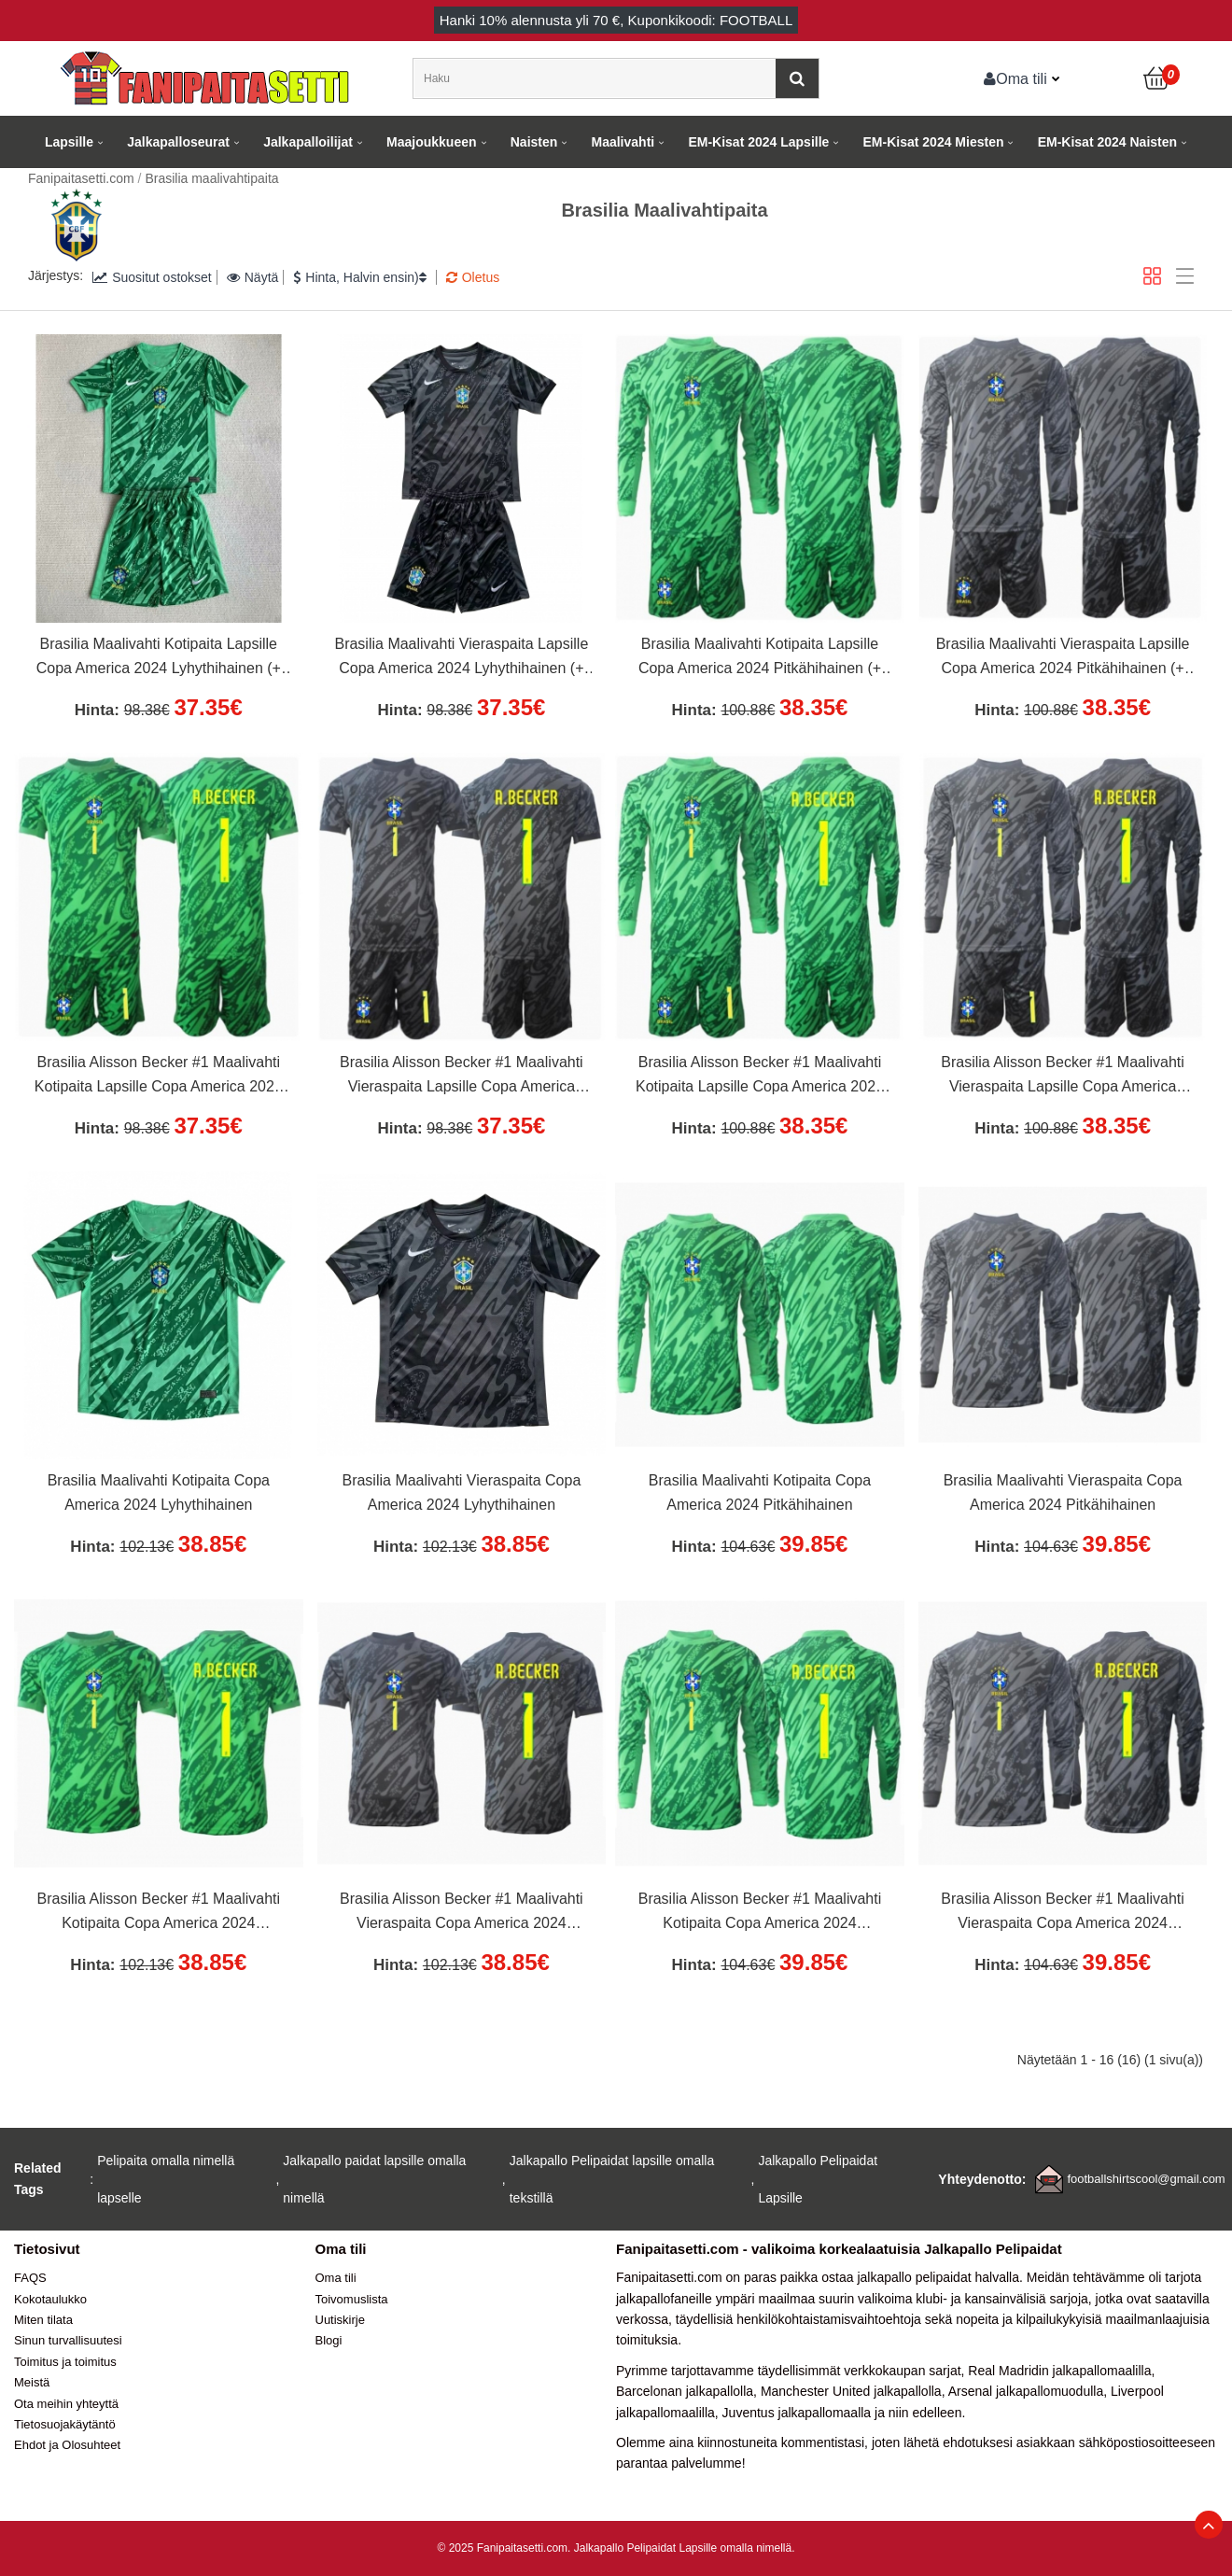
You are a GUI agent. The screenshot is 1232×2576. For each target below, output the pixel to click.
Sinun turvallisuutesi (68, 2340)
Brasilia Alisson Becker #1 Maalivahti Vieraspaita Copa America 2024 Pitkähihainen (1062, 1913)
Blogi (329, 2340)
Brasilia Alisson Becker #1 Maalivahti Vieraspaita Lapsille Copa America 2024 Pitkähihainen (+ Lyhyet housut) (1063, 1076)
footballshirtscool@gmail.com (1146, 2179)
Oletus (472, 277)
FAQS (30, 2278)
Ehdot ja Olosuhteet (67, 2445)
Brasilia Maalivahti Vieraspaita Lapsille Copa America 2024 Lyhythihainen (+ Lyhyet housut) (461, 658)
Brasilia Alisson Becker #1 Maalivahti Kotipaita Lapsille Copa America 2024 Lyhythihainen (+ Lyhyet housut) (159, 1076)
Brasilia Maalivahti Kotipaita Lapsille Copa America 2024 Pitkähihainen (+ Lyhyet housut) (759, 658)
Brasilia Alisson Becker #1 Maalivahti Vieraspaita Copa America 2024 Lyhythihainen (461, 1913)
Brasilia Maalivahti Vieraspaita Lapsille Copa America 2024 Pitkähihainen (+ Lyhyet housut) (1063, 658)
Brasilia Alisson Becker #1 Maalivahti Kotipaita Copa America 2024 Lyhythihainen (159, 1913)
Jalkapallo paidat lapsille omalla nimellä (374, 2179)
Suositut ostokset (152, 277)
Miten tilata (43, 2320)
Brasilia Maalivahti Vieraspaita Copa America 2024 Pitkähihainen (1063, 1492)
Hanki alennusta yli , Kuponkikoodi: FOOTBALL (616, 20)
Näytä (253, 277)
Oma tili (1015, 78)
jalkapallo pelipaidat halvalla (938, 2277)
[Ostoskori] (1157, 78)
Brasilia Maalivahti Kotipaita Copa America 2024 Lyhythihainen (159, 1492)
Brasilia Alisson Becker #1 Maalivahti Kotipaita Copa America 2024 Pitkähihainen (760, 1913)
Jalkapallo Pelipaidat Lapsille (817, 2179)
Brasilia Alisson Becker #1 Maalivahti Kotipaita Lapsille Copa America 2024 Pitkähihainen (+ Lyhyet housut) (760, 1076)
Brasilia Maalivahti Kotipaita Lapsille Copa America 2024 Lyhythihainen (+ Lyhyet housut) (158, 658)
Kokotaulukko (50, 2299)
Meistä (31, 2382)
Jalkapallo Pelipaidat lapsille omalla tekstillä (612, 2179)
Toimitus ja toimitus (65, 2362)
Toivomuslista (351, 2299)
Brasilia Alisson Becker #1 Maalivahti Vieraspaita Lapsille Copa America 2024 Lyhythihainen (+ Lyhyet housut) (461, 1076)
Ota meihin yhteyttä (66, 2404)
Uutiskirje (340, 2320)
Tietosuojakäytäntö (65, 2424)
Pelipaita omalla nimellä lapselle (165, 2179)
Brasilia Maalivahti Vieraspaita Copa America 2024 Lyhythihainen (461, 1492)
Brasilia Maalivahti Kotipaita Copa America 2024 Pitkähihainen (760, 1492)
